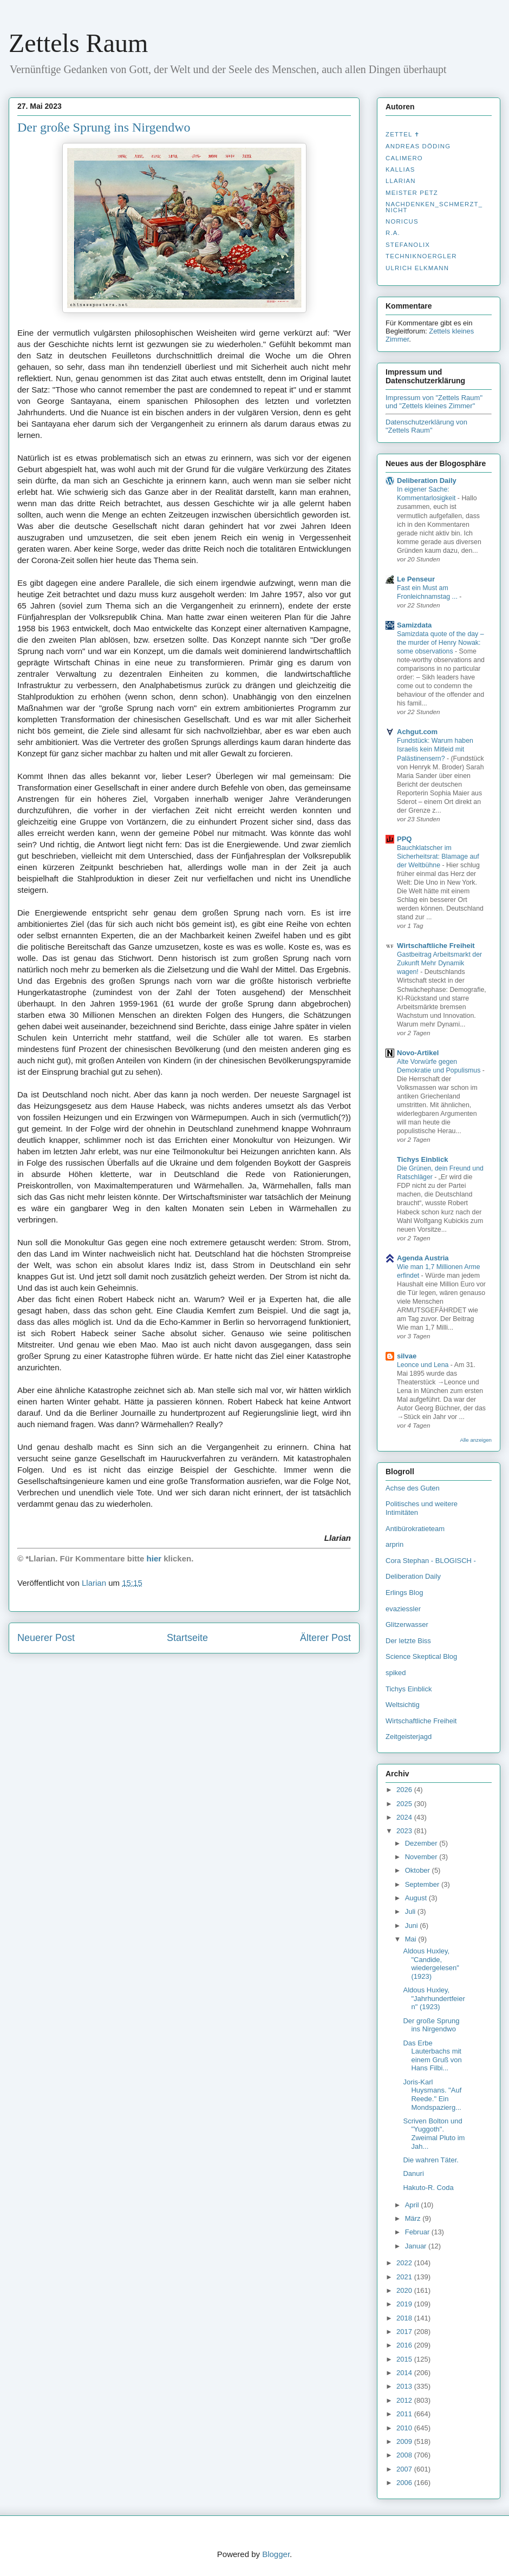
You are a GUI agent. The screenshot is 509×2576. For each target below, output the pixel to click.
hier (154, 1558)
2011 (405, 2414)
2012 (405, 2400)
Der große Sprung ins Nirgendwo (431, 2025)
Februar (418, 2232)
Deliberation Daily (426, 480)
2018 (405, 2318)
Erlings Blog (404, 1592)
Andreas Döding (418, 146)
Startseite (187, 1637)
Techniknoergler (421, 256)
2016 (405, 2345)
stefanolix (408, 244)
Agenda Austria (423, 1258)
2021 (405, 2277)
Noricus (402, 221)
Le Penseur (416, 579)
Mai (412, 1939)
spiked (396, 1673)
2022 (405, 2263)
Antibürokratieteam (415, 1529)
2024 (405, 1817)
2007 (405, 2469)
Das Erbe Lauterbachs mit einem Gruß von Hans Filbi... (432, 2055)
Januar (416, 2246)
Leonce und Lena (424, 1365)
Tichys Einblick (422, 1159)
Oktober (418, 1870)
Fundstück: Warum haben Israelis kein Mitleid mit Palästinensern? (435, 749)
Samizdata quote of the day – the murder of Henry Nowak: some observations (440, 642)
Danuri (413, 2173)
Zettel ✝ (403, 134)
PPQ (404, 839)
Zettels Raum (78, 43)
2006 (405, 2483)
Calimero (404, 158)
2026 (405, 1790)
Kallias (400, 169)
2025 (405, 1804)
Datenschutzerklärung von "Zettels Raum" (426, 426)
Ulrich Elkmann (417, 268)
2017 (405, 2331)
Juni (412, 1925)
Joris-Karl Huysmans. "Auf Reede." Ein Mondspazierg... (432, 2094)
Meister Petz (412, 192)
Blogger (276, 2554)
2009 (405, 2441)
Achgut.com (417, 732)
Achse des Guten (413, 1488)
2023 (405, 1831)
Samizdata (414, 625)
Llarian (401, 181)
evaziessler (403, 1609)
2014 (405, 2373)
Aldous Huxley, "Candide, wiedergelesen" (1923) (431, 1963)
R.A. (393, 233)
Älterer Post (325, 1637)
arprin (394, 1544)
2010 (405, 2428)
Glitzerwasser (407, 1624)
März (414, 2218)
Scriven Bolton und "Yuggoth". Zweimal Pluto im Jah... (434, 2133)
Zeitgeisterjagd (409, 1736)
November (422, 1857)
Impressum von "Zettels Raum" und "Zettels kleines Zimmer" (434, 402)
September (423, 1884)
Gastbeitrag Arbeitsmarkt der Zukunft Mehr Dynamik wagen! (439, 963)
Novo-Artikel (418, 1053)
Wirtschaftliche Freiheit (436, 946)
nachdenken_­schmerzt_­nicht (434, 207)
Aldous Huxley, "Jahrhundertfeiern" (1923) (434, 1998)
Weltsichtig (403, 1705)
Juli (411, 1911)
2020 (405, 2290)
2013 (405, 2386)
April (413, 2205)
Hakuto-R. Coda (428, 2187)
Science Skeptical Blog (421, 1656)
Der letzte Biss (408, 1641)
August (417, 1898)
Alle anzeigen (476, 1440)
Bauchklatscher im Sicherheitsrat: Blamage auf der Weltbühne (438, 856)
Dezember (422, 1843)
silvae (406, 1356)
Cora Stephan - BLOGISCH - (431, 1561)
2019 (405, 2304)
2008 (405, 2455)
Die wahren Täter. (430, 2160)
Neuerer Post (46, 1637)
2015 (405, 2359)
